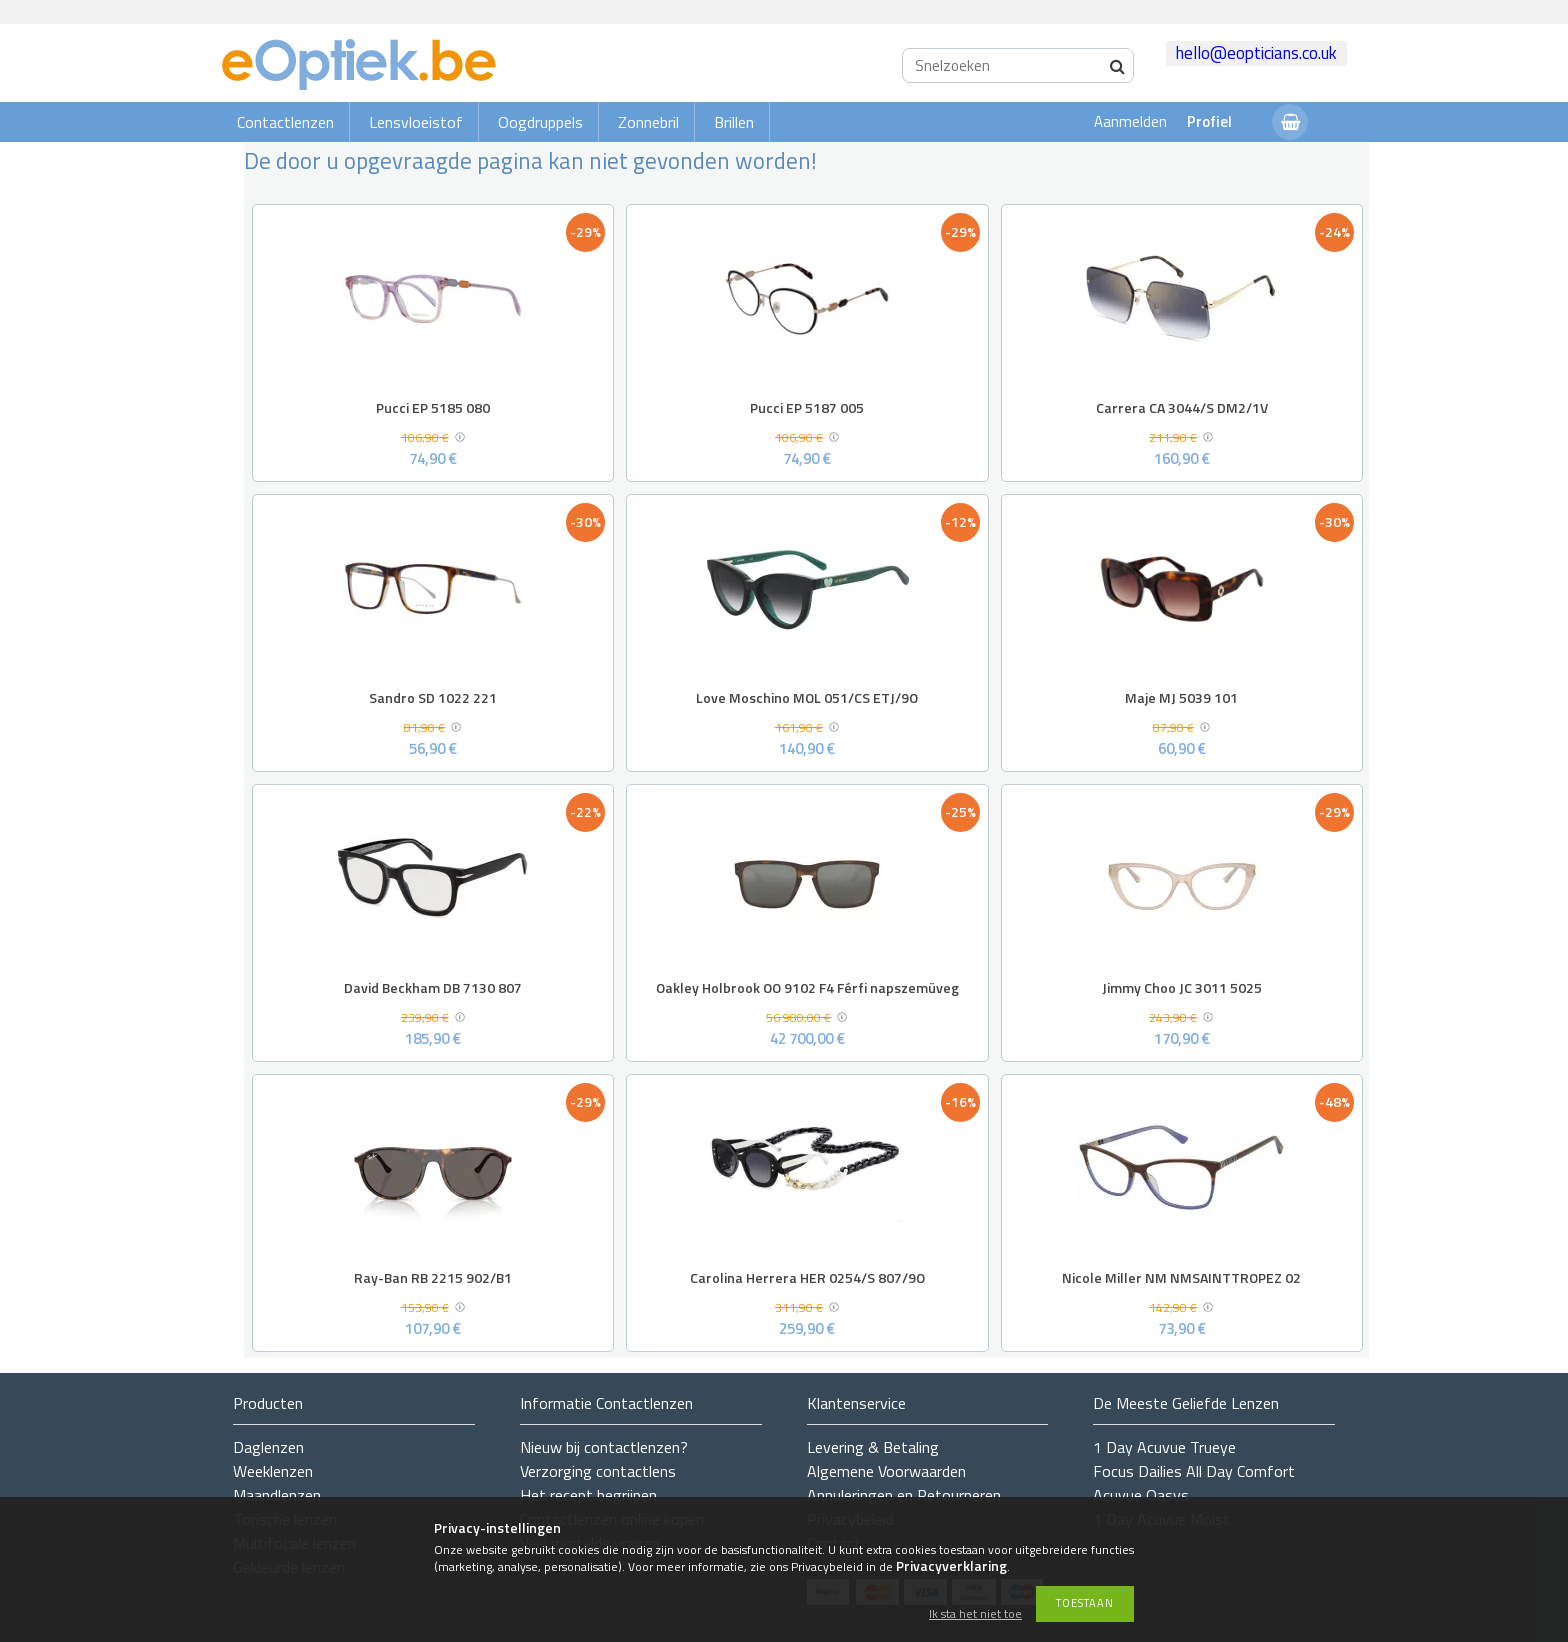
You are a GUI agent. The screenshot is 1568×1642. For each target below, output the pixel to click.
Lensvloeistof (416, 122)
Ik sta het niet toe (975, 1614)
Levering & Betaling (873, 1447)
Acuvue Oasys (1141, 1495)
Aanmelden (1130, 121)
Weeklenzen (273, 1471)
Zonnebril (648, 122)
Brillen (734, 122)
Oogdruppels (540, 122)
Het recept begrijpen (588, 1495)
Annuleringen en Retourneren (904, 1495)
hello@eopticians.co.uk (1256, 53)
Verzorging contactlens (598, 1471)
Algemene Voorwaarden (886, 1471)
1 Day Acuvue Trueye (1164, 1447)
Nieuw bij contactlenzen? (604, 1447)
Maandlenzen (277, 1495)
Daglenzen (268, 1447)
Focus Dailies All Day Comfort (1194, 1471)
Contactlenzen (285, 122)
